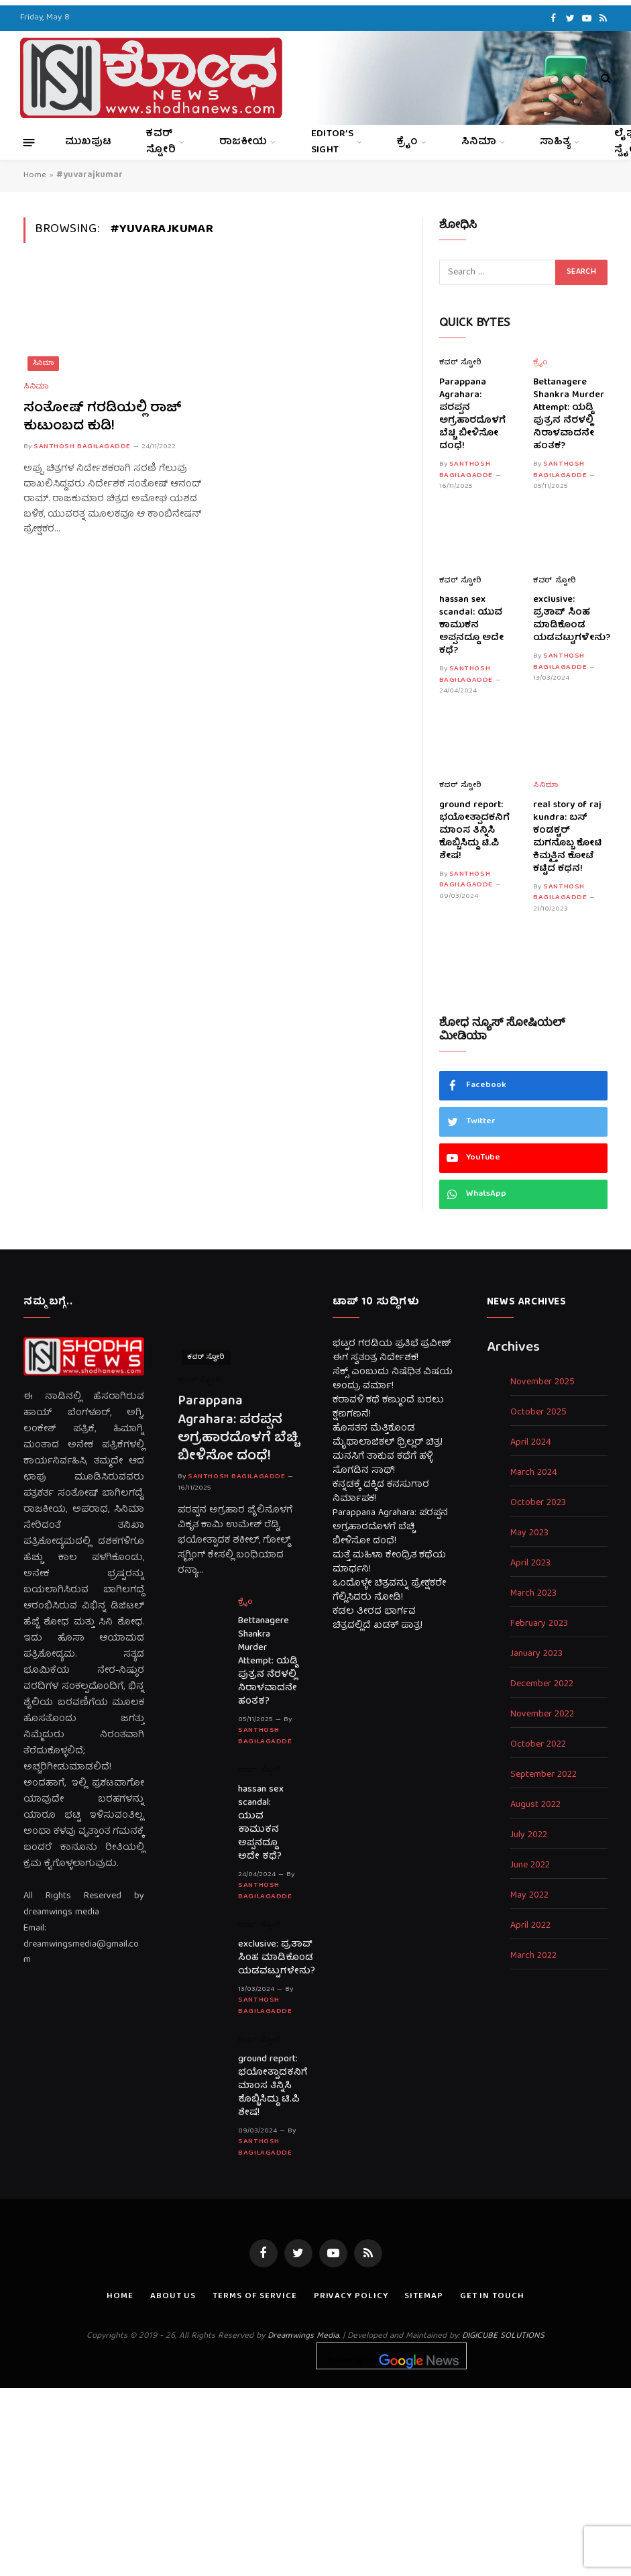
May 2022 (529, 1896)
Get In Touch (492, 2296)
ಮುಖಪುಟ (88, 142)
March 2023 (533, 1594)
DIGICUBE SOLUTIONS (503, 2336)
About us (173, 2296)
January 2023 (536, 1654)
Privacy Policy (351, 2296)
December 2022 (541, 1685)
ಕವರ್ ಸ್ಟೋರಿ (161, 142)
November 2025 (542, 1383)
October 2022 (538, 1745)
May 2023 (529, 1534)
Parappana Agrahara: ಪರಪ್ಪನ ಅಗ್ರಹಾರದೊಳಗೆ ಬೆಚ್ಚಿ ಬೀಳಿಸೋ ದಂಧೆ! (472, 414)
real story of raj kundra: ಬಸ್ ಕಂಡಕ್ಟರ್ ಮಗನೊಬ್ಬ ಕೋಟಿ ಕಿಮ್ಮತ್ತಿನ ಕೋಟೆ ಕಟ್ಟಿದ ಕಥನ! (567, 837)
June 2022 (530, 1866)
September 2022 (543, 1775)
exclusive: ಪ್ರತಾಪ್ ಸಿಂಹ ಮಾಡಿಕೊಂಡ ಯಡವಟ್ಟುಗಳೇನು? (570, 619)
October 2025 (538, 1413)
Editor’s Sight (332, 142)
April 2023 (530, 1564)
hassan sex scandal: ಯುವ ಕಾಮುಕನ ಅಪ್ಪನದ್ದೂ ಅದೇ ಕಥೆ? (471, 626)
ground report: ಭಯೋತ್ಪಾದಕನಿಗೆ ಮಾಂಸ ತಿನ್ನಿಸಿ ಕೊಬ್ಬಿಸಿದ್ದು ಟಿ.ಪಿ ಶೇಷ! (474, 831)
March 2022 (533, 1956)
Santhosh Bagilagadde (82, 446)
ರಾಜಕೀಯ (243, 142)
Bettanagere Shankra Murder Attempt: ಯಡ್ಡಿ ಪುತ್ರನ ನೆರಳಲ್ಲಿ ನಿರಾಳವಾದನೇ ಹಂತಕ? (568, 414)
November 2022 (542, 1715)
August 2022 (535, 1805)
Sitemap (423, 2296)
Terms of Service (255, 2296)
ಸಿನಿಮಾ (478, 142)
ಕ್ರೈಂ (407, 142)
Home (34, 175)
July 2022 (528, 1835)
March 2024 (533, 1473)
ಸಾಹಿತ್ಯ (555, 142)
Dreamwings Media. (304, 2336)
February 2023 (539, 1624)
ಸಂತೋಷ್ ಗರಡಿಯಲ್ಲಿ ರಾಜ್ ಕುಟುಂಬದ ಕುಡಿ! (102, 417)
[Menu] (29, 142)
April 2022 (530, 1926)
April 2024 (530, 1443)
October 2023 (538, 1503)
